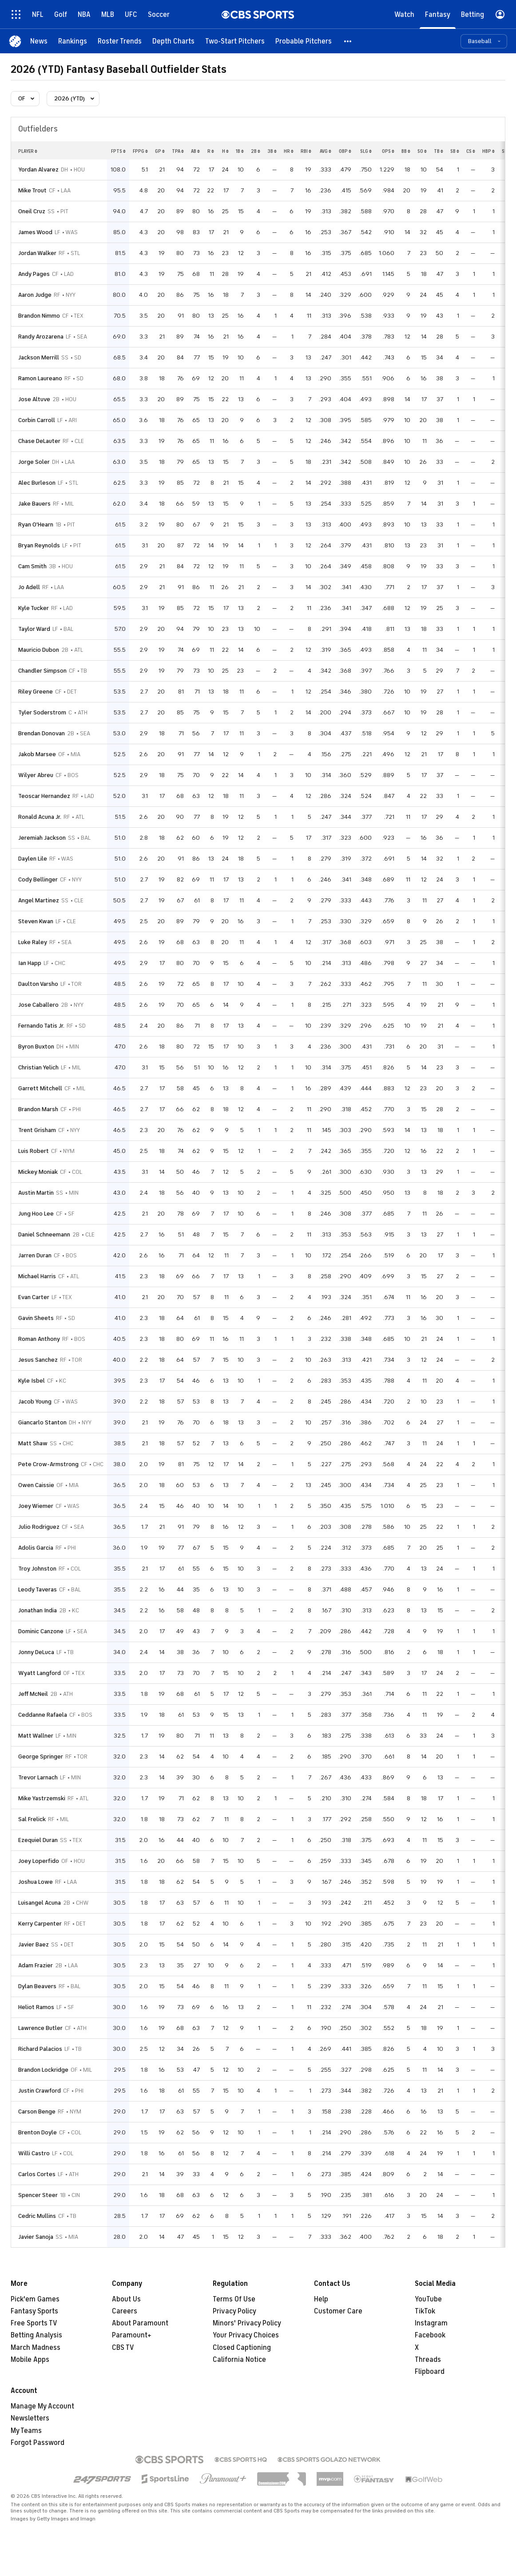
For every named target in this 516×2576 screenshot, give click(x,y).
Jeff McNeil (33, 1694)
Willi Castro (34, 2153)
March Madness (35, 2347)
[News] (39, 41)
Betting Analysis (36, 2335)
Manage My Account (42, 2406)
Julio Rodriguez (39, 1527)
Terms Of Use (234, 2299)
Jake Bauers (34, 503)
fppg (140, 151)
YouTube (428, 2299)
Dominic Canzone (41, 1631)
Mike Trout (32, 190)
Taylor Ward (34, 629)
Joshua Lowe (35, 1882)
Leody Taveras (37, 1589)
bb (405, 151)
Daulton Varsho (38, 984)
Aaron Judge (35, 295)
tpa (178, 151)
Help (321, 2299)
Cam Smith (32, 566)
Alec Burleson (37, 482)
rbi (306, 151)
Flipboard (430, 2371)
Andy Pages (34, 274)
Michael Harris (37, 1276)
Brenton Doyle (37, 2132)
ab (195, 151)
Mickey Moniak (38, 1172)
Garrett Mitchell (40, 1088)
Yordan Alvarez (38, 169)
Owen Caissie (36, 1485)
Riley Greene (35, 691)
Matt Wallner (35, 1735)
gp (160, 151)
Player (27, 151)
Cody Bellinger (38, 879)
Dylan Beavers (37, 1986)
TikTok (425, 2311)
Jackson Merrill (38, 357)
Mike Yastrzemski (41, 1798)
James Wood (35, 232)
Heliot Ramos (36, 2007)
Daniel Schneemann (44, 1234)
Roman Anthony (39, 1339)
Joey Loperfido (38, 1861)
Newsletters (30, 2418)
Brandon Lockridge (43, 2070)
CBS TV (123, 2347)
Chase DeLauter (39, 441)
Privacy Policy (234, 2311)
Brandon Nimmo (39, 315)
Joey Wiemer (35, 1506)
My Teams (26, 2430)
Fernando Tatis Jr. (41, 1025)
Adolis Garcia (35, 1547)
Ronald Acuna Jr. (39, 817)
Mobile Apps (30, 2359)
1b (240, 151)
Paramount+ (131, 2335)
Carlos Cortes (37, 2174)
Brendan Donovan (41, 733)
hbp (488, 151)
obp (345, 151)
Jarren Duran (35, 1255)
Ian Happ (29, 963)
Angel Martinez (38, 900)
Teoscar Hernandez (44, 796)
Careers (124, 2311)
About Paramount (140, 2323)
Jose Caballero (38, 1005)
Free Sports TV (34, 2323)
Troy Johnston (37, 1568)
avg (325, 151)
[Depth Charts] (173, 41)
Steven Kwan (35, 921)
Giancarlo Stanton (42, 1422)
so (422, 151)
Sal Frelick (32, 1819)
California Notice (239, 2359)
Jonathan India (37, 1610)
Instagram (431, 2323)
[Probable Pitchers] (303, 41)
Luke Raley (32, 942)
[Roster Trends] (119, 41)
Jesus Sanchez (38, 1360)
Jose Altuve (34, 399)
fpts (118, 151)
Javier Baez (33, 1944)
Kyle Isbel (31, 1380)
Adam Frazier (35, 1965)
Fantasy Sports (34, 2311)
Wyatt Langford (39, 1673)
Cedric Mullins (37, 2216)
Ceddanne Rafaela (42, 1715)
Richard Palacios (40, 2049)
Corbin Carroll (36, 420)
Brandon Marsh (38, 1109)
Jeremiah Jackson (42, 837)
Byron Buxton (36, 1046)
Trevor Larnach (38, 1777)
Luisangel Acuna (39, 1902)
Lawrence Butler (40, 2028)
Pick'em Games (35, 2299)
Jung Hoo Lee (36, 1213)
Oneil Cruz (31, 211)
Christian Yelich (38, 1067)
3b (272, 151)
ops (388, 151)
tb (438, 151)
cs (470, 151)
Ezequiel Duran (38, 1840)
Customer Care (338, 2311)
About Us (126, 2299)
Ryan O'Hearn (35, 524)
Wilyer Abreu (35, 775)
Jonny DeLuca (36, 1652)
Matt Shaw (33, 1443)
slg (366, 151)
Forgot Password (37, 2442)
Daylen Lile (32, 858)
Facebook (430, 2335)
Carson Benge (37, 2111)
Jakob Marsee (37, 754)
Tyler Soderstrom (42, 712)
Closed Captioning (242, 2347)
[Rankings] (72, 41)
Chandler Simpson (42, 670)
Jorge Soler (34, 462)
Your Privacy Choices (246, 2335)
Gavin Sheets (36, 1318)
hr (289, 151)
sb (454, 151)
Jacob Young (35, 1401)
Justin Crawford (39, 2090)
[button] (348, 41)
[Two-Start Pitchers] (235, 41)
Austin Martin (36, 1192)
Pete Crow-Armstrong (48, 1464)
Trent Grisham (37, 1130)
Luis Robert (33, 1151)
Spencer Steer (38, 2195)
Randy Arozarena (41, 336)
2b (255, 151)
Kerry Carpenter (40, 1923)
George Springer (40, 1756)
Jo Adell (29, 587)
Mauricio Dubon (38, 650)
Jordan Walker (37, 253)
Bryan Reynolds (39, 545)
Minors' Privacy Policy (247, 2323)
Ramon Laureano (40, 378)
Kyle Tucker (33, 608)
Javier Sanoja (35, 2237)
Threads (428, 2359)
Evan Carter (33, 1297)
